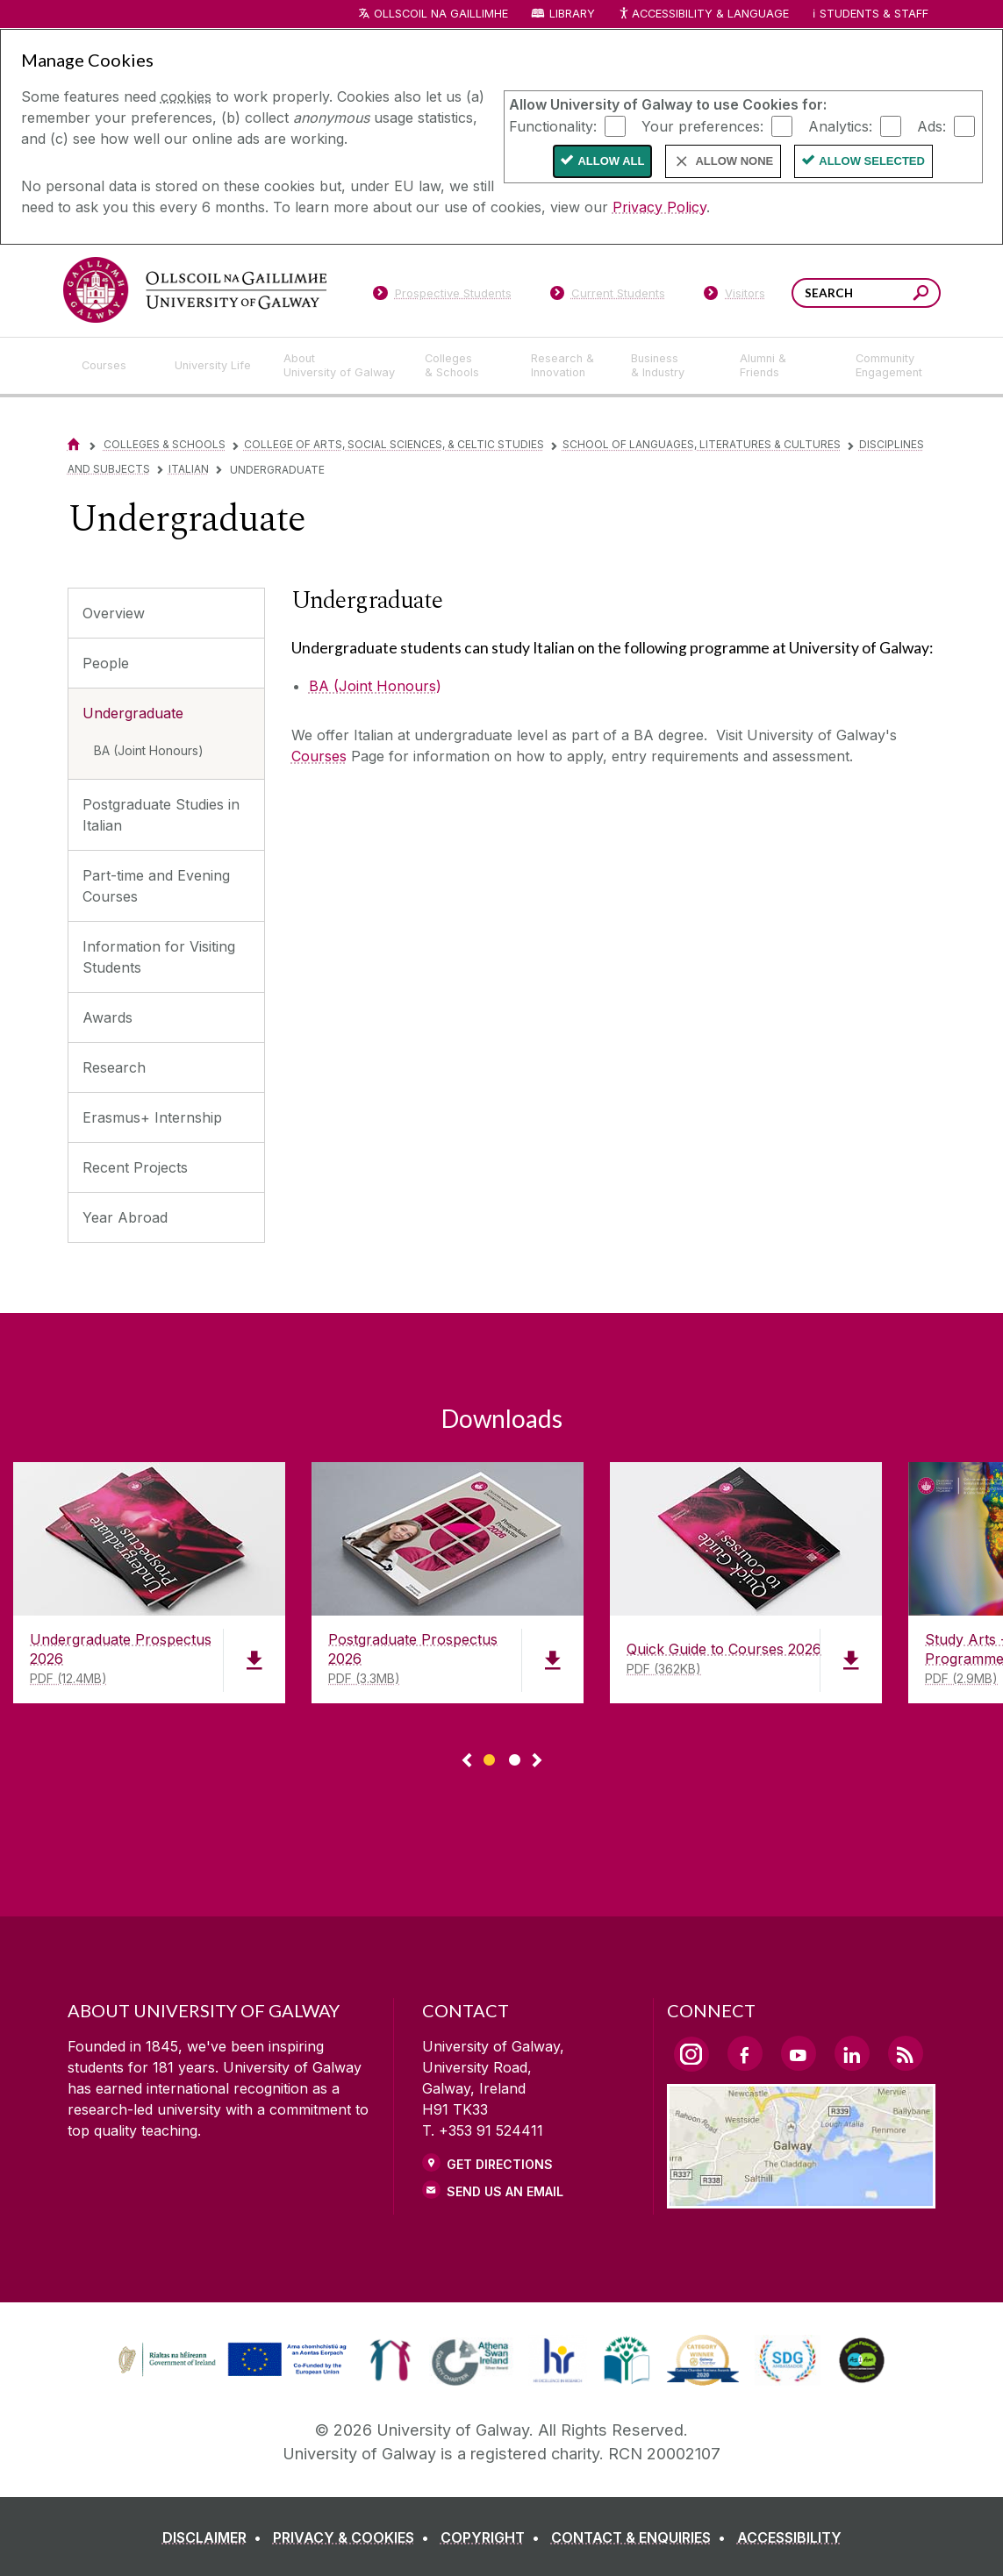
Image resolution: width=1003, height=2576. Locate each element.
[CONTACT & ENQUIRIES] (642, 2537)
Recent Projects (135, 1167)
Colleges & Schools (165, 444)
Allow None (734, 161)
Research (114, 1067)
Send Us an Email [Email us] (505, 2191)
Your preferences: (702, 125)
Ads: (931, 125)
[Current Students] (607, 296)
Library (572, 13)
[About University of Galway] (340, 366)
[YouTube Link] (798, 2053)
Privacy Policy (659, 207)
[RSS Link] (905, 2053)
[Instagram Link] (691, 2054)
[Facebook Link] (745, 2053)
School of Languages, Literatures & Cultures (701, 444)
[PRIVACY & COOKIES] (354, 2537)
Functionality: (553, 125)
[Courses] (114, 366)
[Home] (74, 444)
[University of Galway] (194, 290)
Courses (319, 756)
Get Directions (500, 2164)
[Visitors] (734, 296)
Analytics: (840, 125)
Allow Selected (872, 161)
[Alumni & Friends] (783, 366)
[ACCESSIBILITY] (789, 2537)
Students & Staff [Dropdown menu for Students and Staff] (874, 13)
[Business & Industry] (671, 366)
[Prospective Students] (442, 296)
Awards (107, 1017)
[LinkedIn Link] (852, 2053)
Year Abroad (125, 1217)
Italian (188, 468)
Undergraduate (132, 713)
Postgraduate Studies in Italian (161, 815)
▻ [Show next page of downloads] (537, 1761)
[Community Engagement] (889, 366)
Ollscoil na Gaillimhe (441, 13)
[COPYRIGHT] (494, 2537)
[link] (230, 2360)
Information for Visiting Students (158, 957)
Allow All (610, 161)
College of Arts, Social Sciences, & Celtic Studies (394, 444)
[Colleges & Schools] (463, 366)
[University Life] (215, 366)
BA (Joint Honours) (149, 750)
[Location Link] (801, 2198)
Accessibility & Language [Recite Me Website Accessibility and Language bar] (704, 14)
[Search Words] (866, 293)
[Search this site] (921, 295)
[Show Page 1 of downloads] (489, 1757)
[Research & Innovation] (567, 366)
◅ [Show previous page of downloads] (467, 1761)
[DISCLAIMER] (215, 2537)
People (105, 663)
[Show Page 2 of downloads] (515, 1757)
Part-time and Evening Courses (156, 886)
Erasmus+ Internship (152, 1117)
